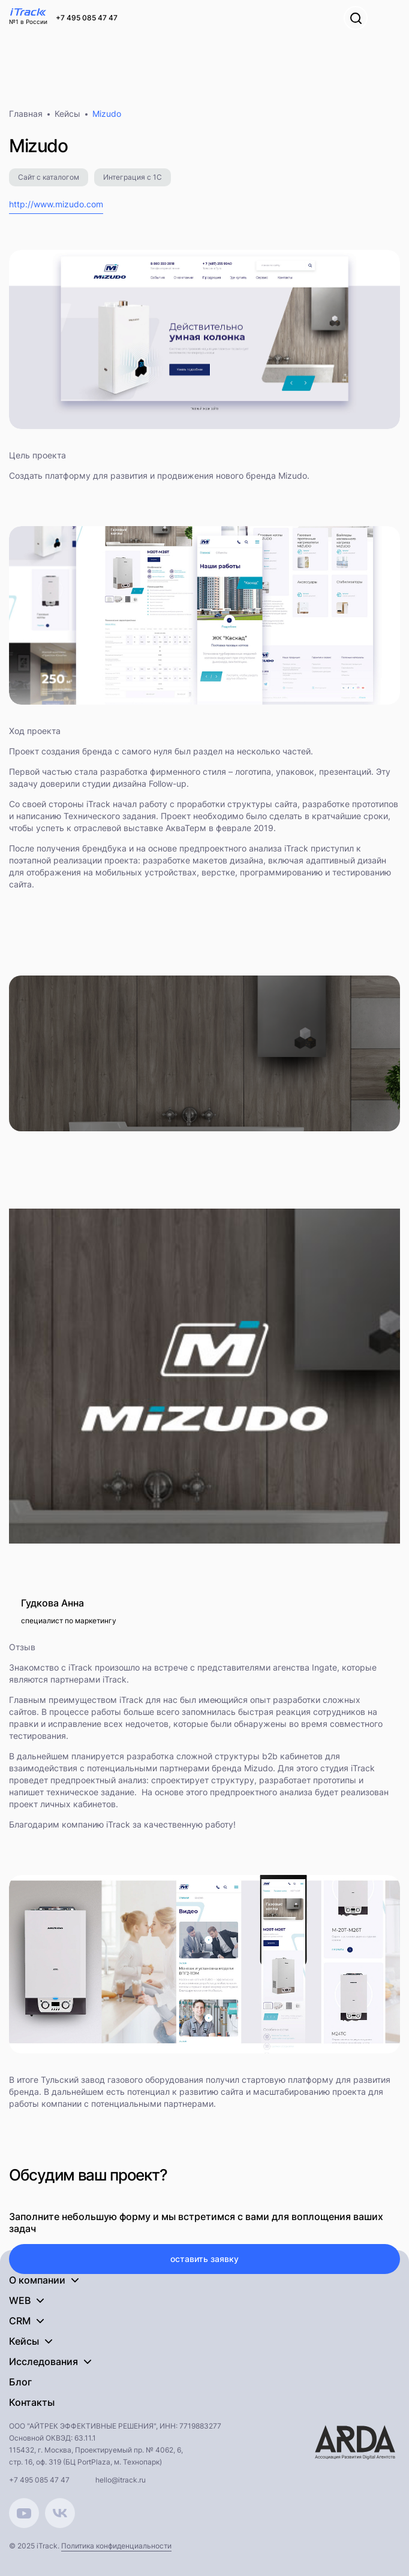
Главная (26, 113)
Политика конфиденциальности (116, 2545)
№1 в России (28, 21)
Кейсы (67, 113)
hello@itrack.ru (120, 2479)
